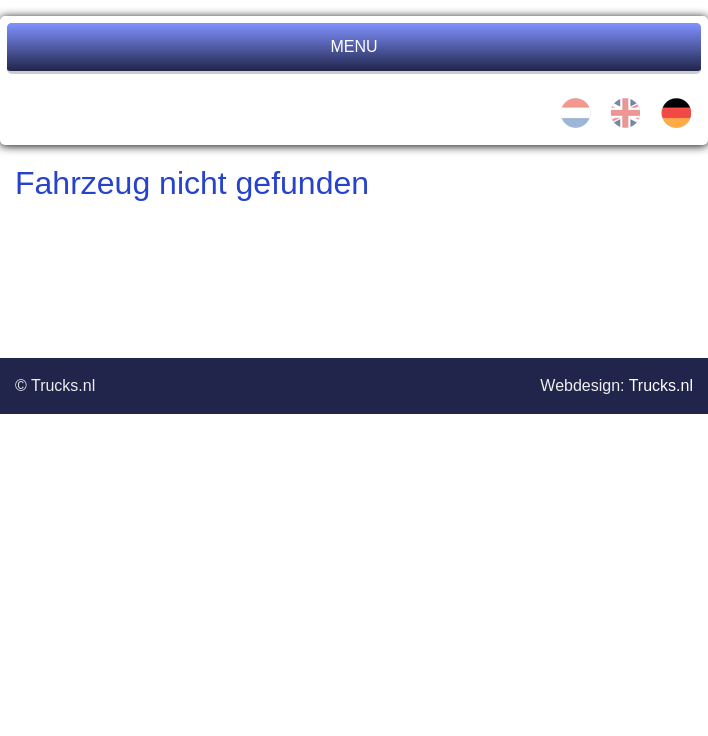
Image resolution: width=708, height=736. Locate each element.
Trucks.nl (661, 385)
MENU (353, 46)
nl (576, 113)
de (676, 113)
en (626, 113)
